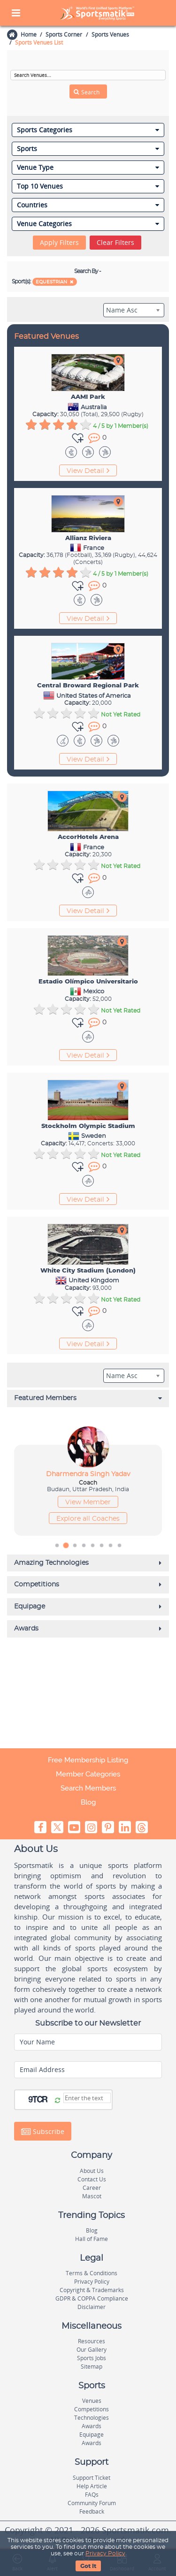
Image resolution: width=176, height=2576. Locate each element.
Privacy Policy (105, 2553)
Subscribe (42, 2131)
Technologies (91, 2418)
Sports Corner (64, 34)
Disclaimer (91, 2307)
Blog (88, 1802)
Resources (91, 2341)
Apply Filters (59, 242)
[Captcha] (87, 2098)
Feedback (91, 2511)
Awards (91, 2426)
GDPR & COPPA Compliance (91, 2298)
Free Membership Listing (88, 1760)
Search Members (88, 1788)
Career (92, 2188)
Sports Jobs (91, 2358)
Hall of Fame (91, 2239)
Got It (88, 2566)
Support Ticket (91, 2478)
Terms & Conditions (91, 2273)
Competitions (91, 2409)
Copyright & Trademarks (92, 2290)
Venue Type (88, 167)
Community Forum (92, 2503)
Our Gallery (92, 2350)
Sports (88, 148)
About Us (92, 2171)
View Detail (88, 470)
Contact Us (91, 2179)
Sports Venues (110, 34)
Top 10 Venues (88, 186)
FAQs (92, 2495)
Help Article (92, 2486)
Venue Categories (88, 224)
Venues (91, 2401)
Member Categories (88, 1774)
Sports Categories (88, 130)
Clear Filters (115, 242)
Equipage (91, 2435)
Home (28, 34)
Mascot (91, 2196)
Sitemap (91, 2366)
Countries (88, 205)
